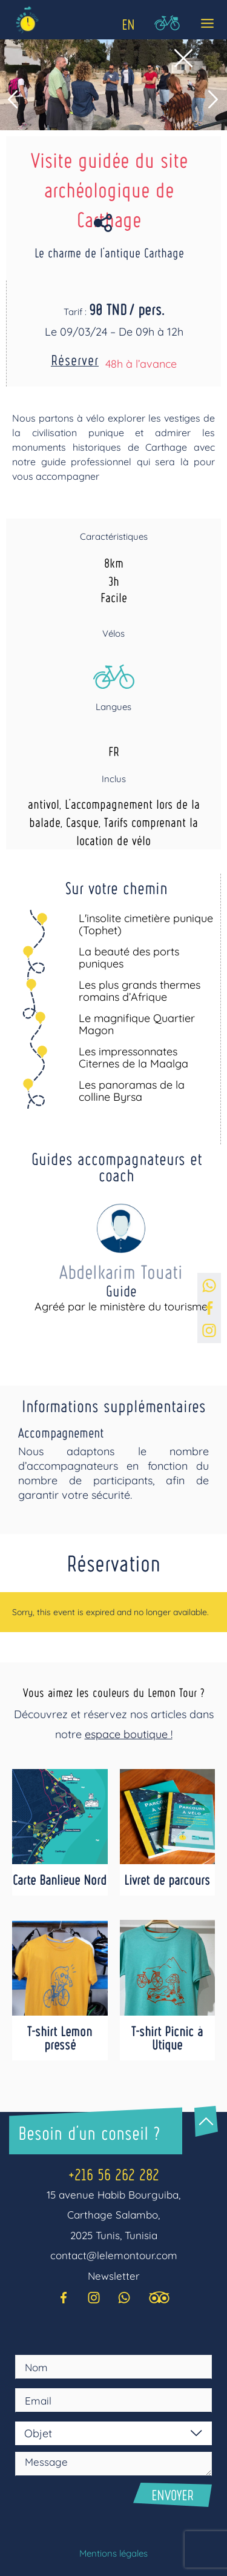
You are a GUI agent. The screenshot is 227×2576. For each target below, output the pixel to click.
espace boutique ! (129, 1734)
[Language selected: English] (127, 22)
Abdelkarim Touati (121, 1271)
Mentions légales (113, 2553)
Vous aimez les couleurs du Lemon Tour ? (113, 1692)
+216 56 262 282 (113, 2174)
